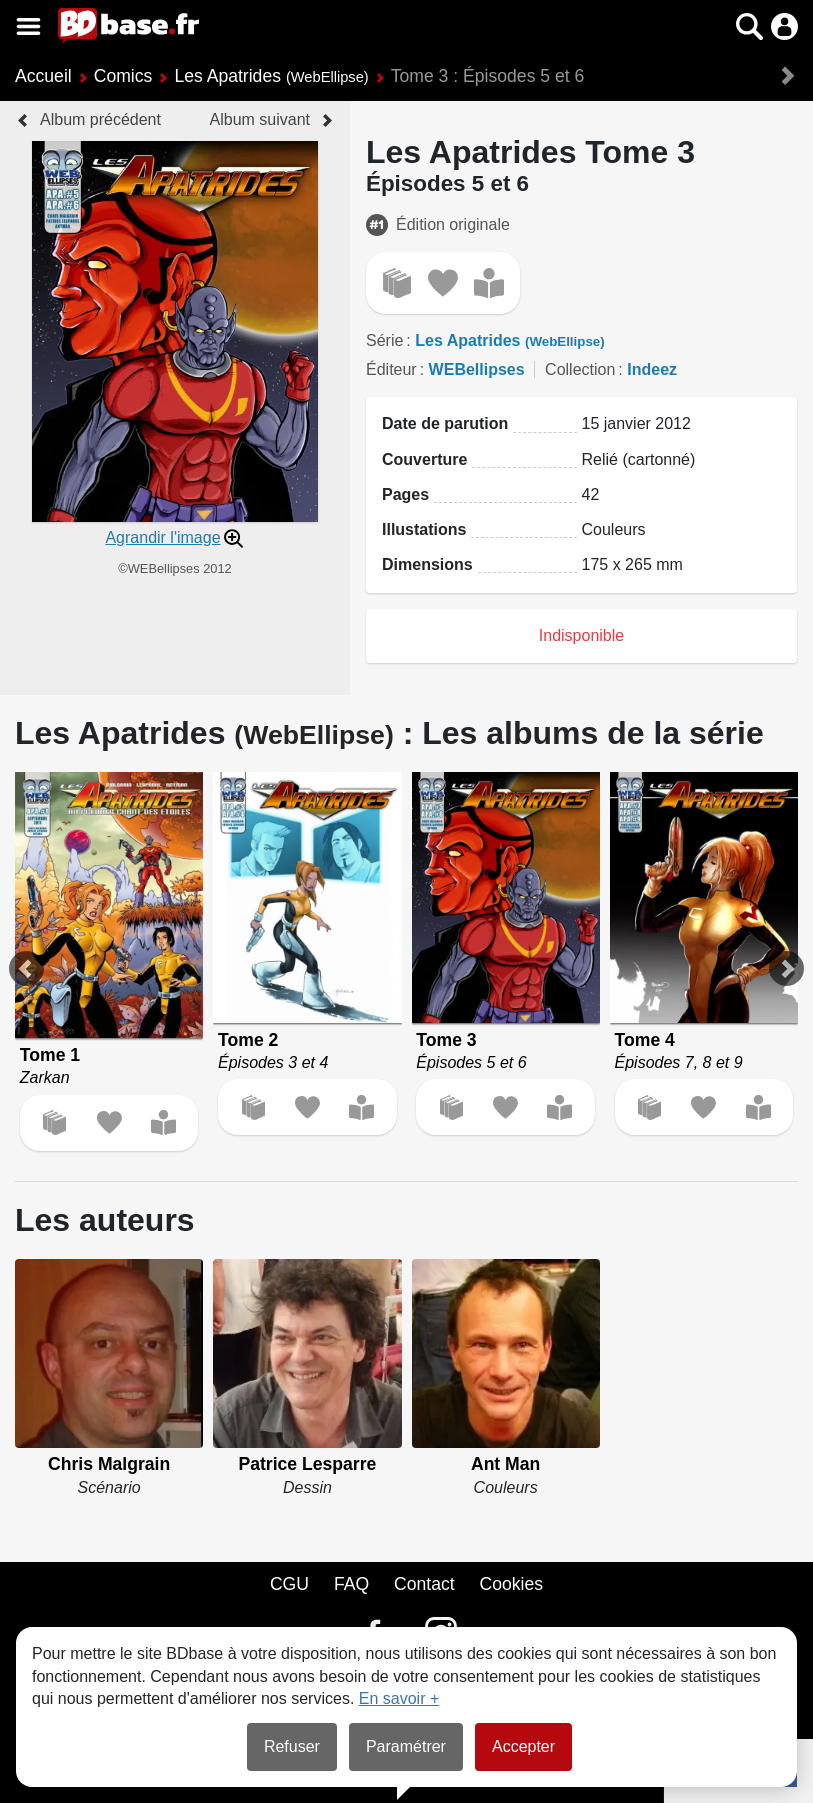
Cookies (512, 1584)
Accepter (523, 1746)
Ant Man (505, 1464)
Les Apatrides (271, 76)
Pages (405, 494)
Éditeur (391, 369)
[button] (749, 26)
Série (384, 340)
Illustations (424, 529)
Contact (424, 1584)
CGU (289, 1584)
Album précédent (100, 119)
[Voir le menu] (28, 26)
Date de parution (445, 423)
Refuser (292, 1746)
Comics (123, 76)
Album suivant (260, 119)
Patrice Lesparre (307, 1464)
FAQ (351, 1584)
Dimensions (427, 564)
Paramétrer (406, 1746)
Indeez (652, 369)
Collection (580, 369)
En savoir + (399, 1698)
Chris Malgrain (109, 1464)
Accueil (43, 76)
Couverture (424, 459)
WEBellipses (477, 369)
